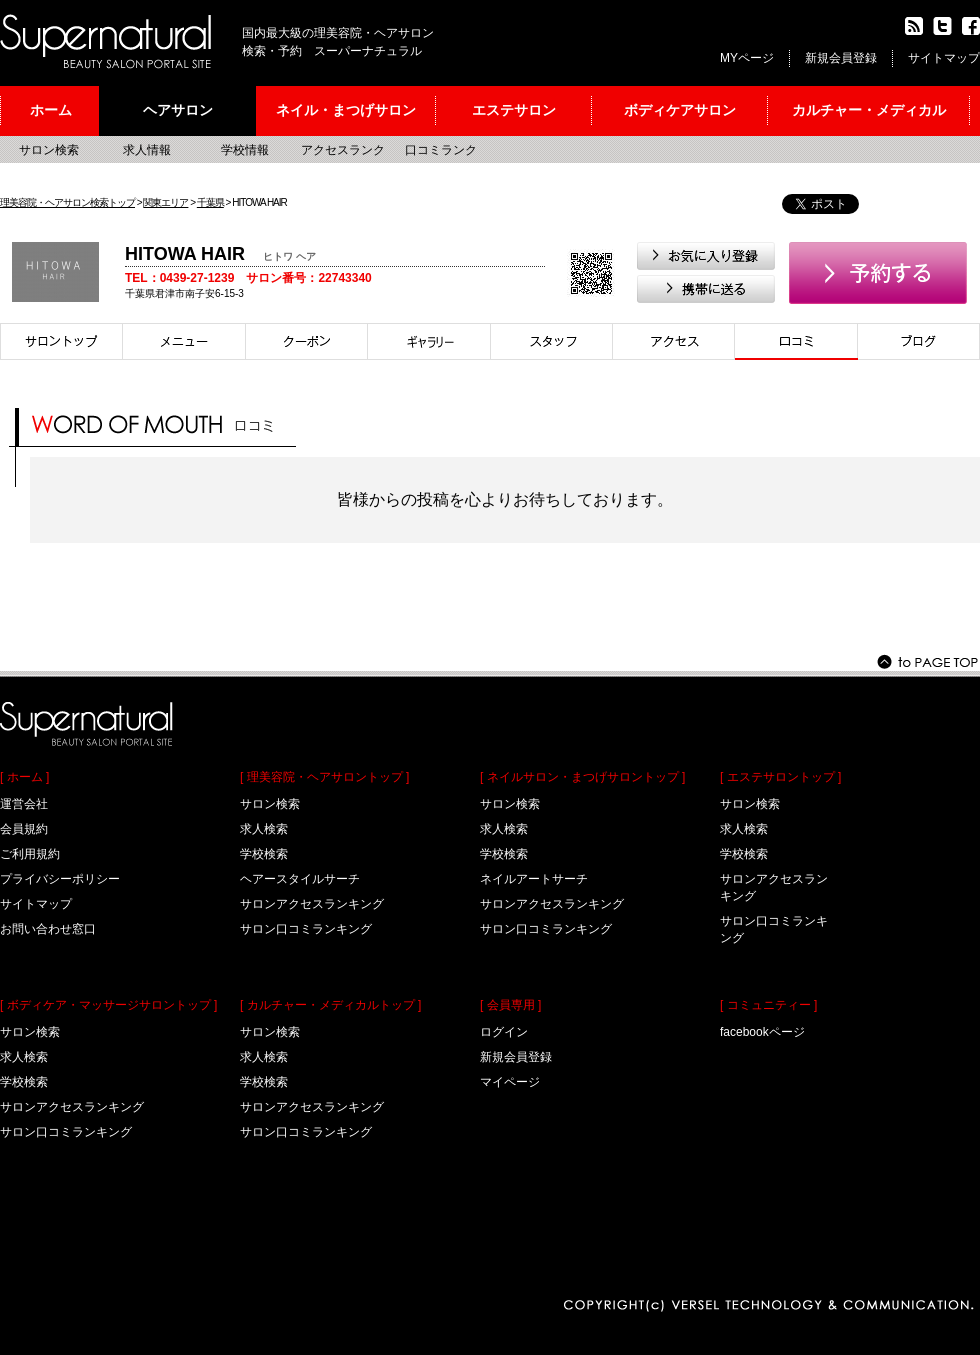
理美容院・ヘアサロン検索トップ (67, 202)
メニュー (184, 341)
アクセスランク (343, 150)
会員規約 (24, 829)
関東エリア (165, 202)
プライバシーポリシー (60, 879)
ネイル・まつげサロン (346, 110)
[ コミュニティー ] (768, 1005)
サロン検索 (49, 150)
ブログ (919, 341)
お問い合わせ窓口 (48, 929)
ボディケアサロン (680, 110)
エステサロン (514, 110)
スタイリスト (552, 341)
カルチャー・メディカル (869, 110)
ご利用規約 (30, 854)
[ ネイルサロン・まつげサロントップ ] (582, 777)
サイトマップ (944, 58)
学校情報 (245, 150)
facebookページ (762, 1032)
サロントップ (61, 341)
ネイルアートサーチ (534, 879)
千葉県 (210, 202)
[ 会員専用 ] (510, 1005)
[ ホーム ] (24, 777)
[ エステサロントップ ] (780, 777)
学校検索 (24, 1082)
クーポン (307, 341)
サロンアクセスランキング (72, 1107)
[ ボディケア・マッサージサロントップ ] (108, 1005)
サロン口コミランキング (66, 1132)
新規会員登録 (841, 58)
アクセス (674, 341)
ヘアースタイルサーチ (300, 879)
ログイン (504, 1032)
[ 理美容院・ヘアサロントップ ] (324, 777)
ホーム (51, 110)
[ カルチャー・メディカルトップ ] (330, 1005)
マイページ (510, 1082)
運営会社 (24, 804)
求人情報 (147, 150)
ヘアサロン (178, 110)
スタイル (429, 341)
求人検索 (24, 1057)
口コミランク (441, 150)
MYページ (747, 58)
